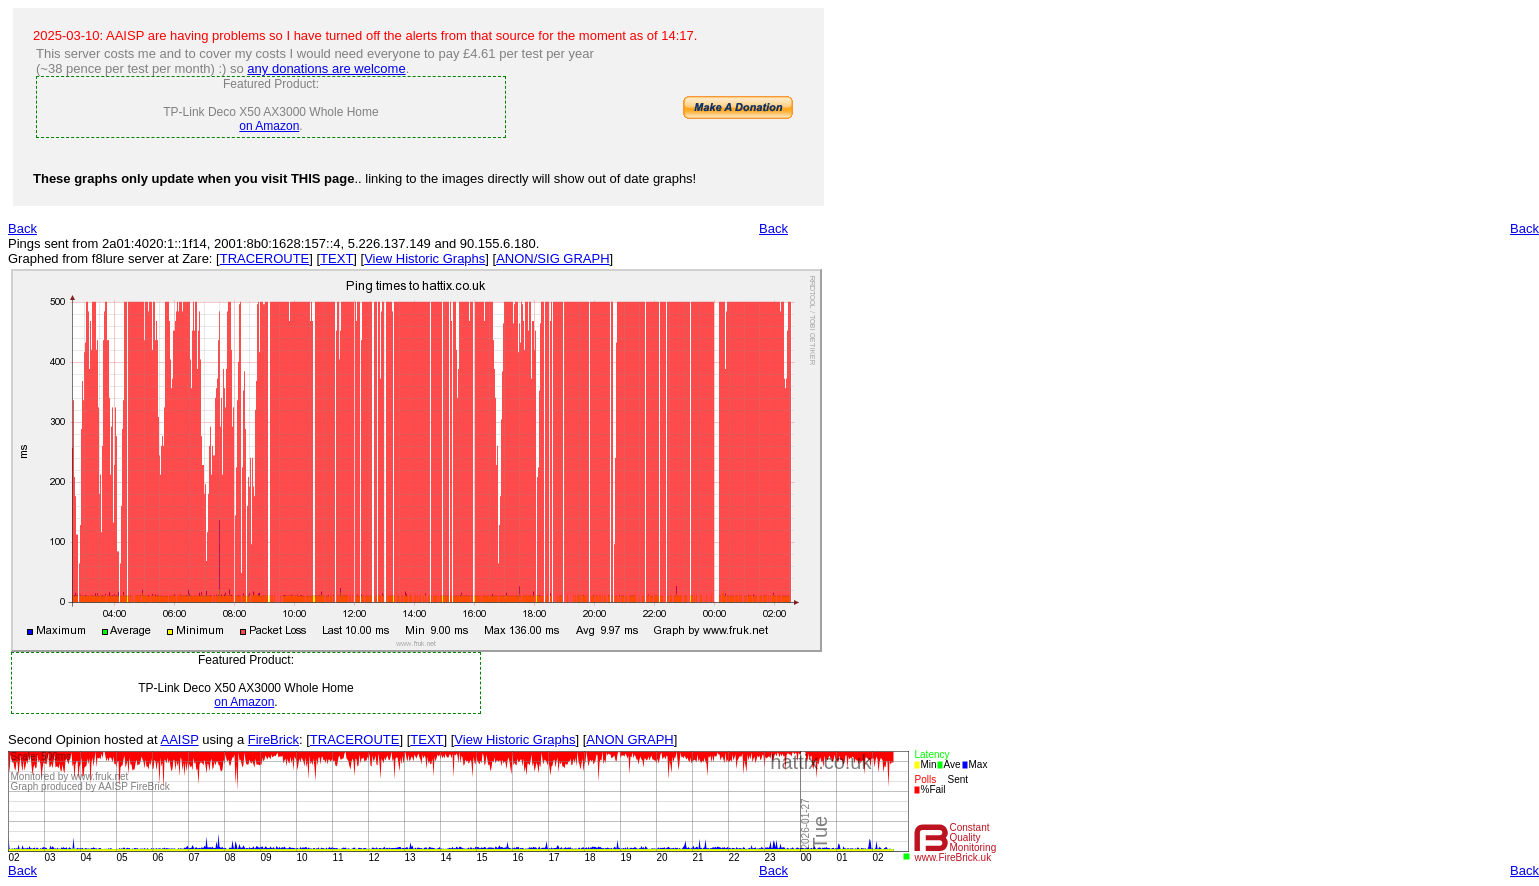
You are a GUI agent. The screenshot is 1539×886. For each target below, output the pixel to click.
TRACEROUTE (265, 258)
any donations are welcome (326, 68)
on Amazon (269, 126)
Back (22, 228)
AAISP (180, 739)
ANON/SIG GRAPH (552, 258)
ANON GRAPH (629, 739)
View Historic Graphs (424, 258)
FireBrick (273, 739)
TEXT (336, 258)
